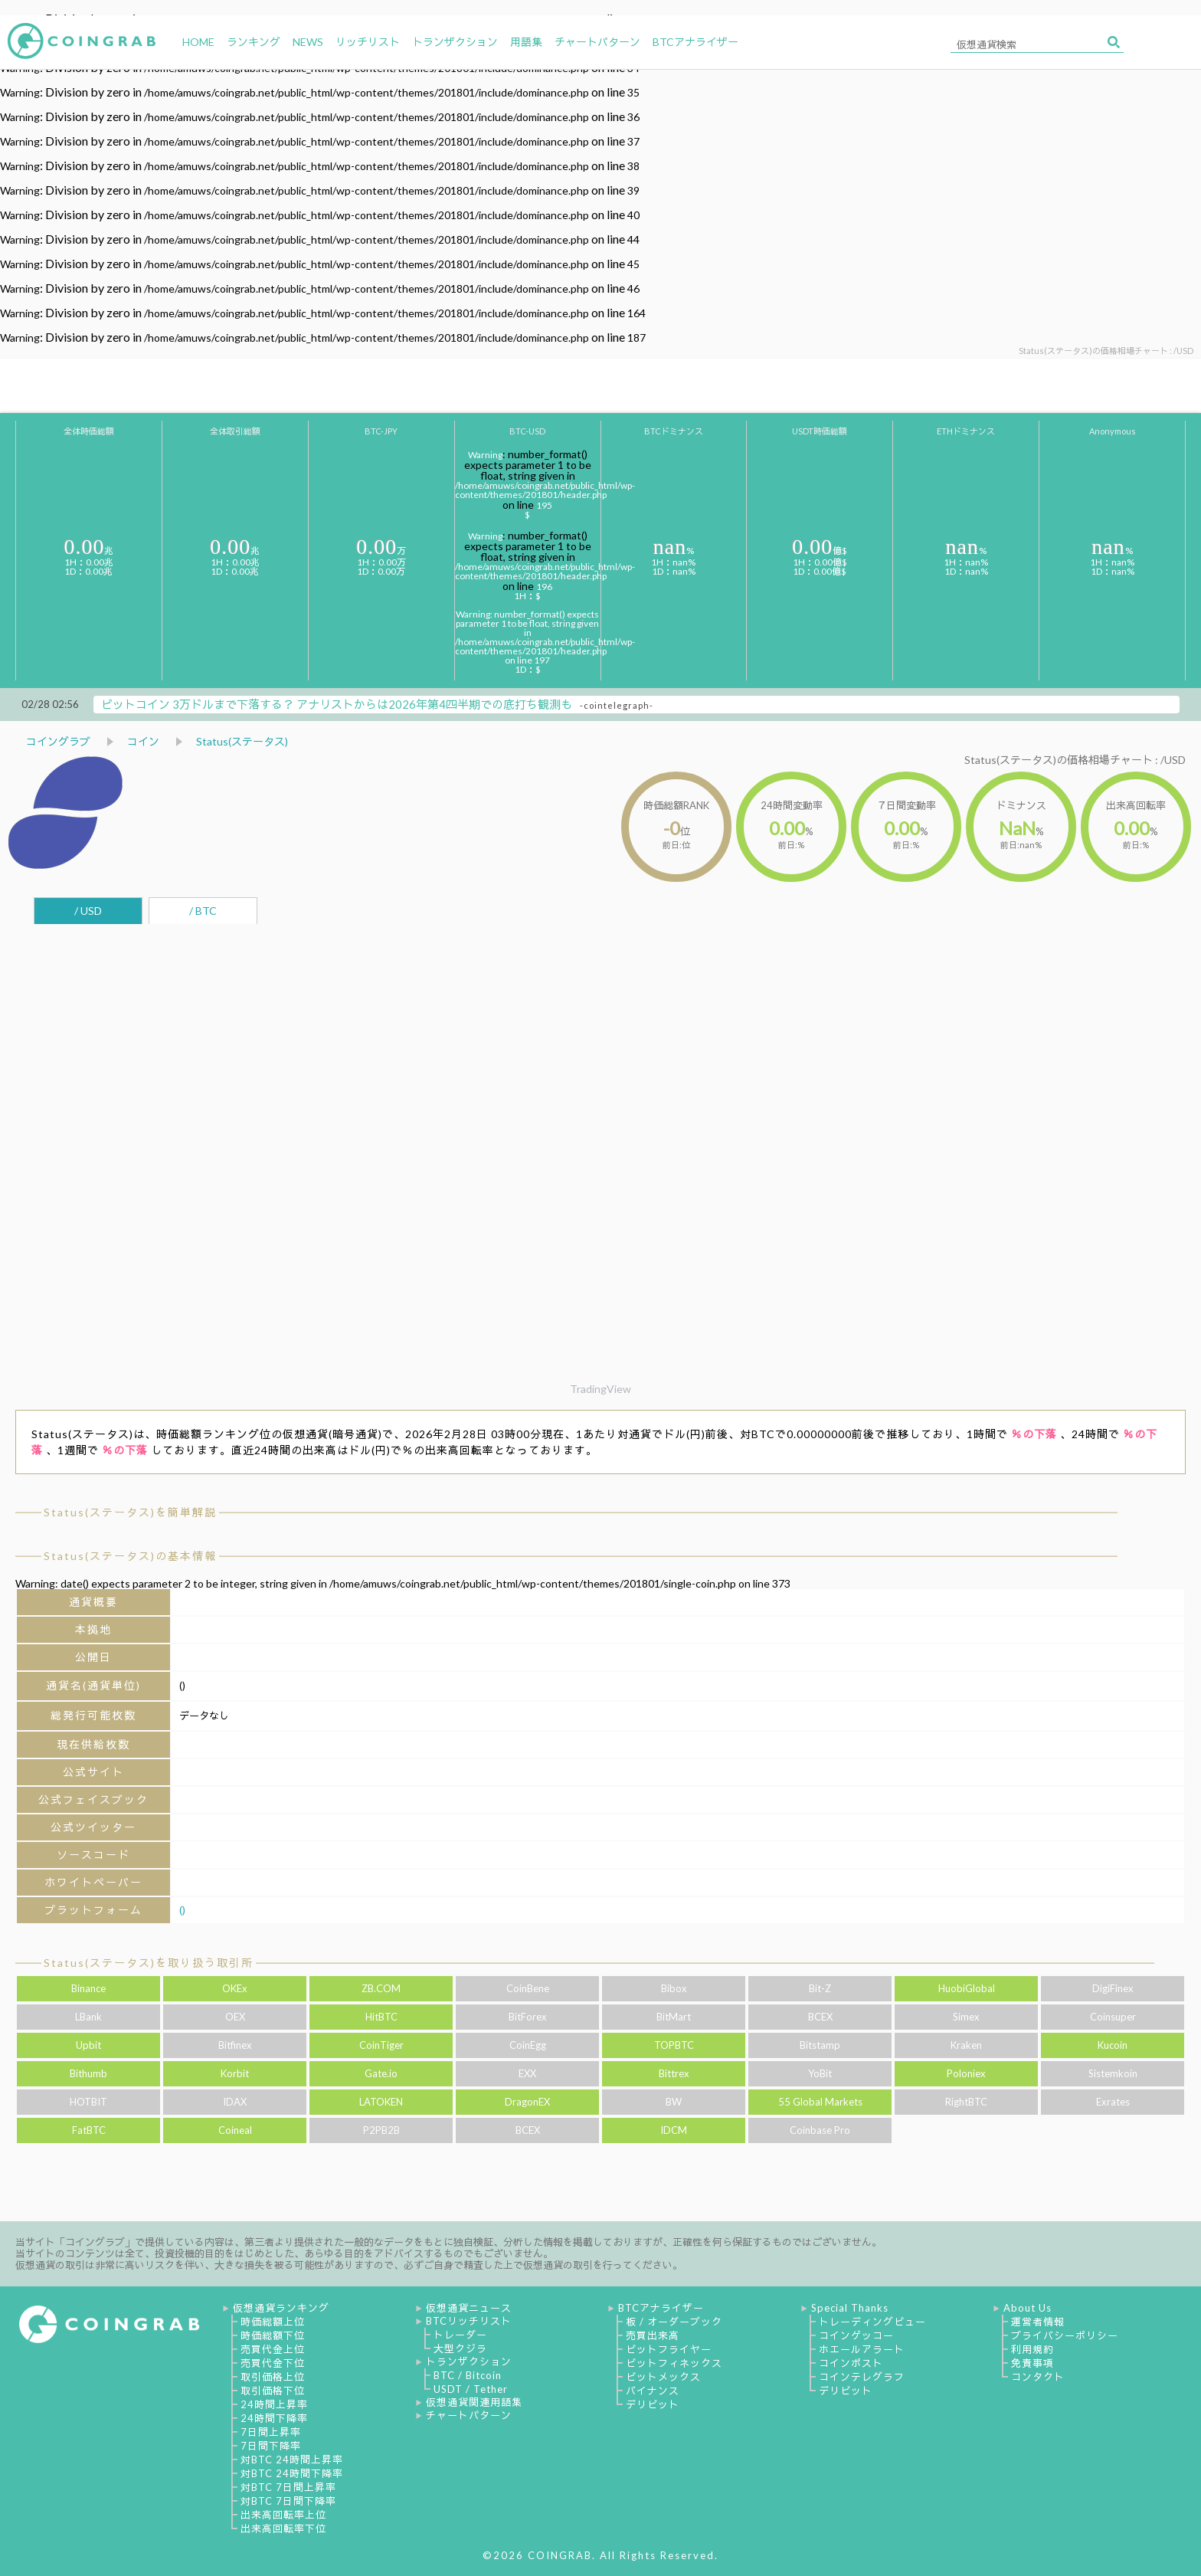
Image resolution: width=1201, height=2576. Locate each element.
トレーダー (460, 2335)
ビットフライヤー (669, 2349)
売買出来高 (652, 2335)
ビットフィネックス (674, 2363)
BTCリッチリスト (469, 2321)
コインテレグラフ (862, 2377)
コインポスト (851, 2363)
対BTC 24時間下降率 (292, 2473)
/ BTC (203, 910)
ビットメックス (663, 2377)
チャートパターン (469, 2415)
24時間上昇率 (274, 2404)
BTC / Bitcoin (468, 2375)
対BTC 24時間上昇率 (292, 2459)
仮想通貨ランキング (281, 2308)
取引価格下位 (273, 2390)
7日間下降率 (271, 2446)
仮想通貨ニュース (469, 2308)
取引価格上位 (273, 2377)
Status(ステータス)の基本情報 (130, 1555)
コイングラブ (58, 741)
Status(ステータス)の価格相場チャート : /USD (1075, 759)
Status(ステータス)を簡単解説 (130, 1512)
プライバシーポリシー (1064, 2335)
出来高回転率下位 (283, 2528)
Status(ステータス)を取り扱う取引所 (149, 1962)
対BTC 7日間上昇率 (288, 2487)
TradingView (600, 1388)
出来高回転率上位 (283, 2515)
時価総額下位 (273, 2335)
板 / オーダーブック (674, 2321)
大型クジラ (460, 2348)
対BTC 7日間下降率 (288, 2501)
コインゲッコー (856, 2335)
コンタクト (1038, 2377)
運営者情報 (1038, 2321)
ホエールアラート (862, 2349)
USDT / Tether (471, 2389)
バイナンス (652, 2390)
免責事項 (1032, 2363)
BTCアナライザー (661, 2308)
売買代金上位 (273, 2349)
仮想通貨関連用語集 (474, 2402)
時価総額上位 (273, 2321)
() (182, 1909)
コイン (143, 741)
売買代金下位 (273, 2363)
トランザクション (469, 2361)
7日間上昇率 (271, 2432)
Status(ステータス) (242, 741)
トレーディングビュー (872, 2321)
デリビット (652, 2404)
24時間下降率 (274, 2418)
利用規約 (1032, 2349)
